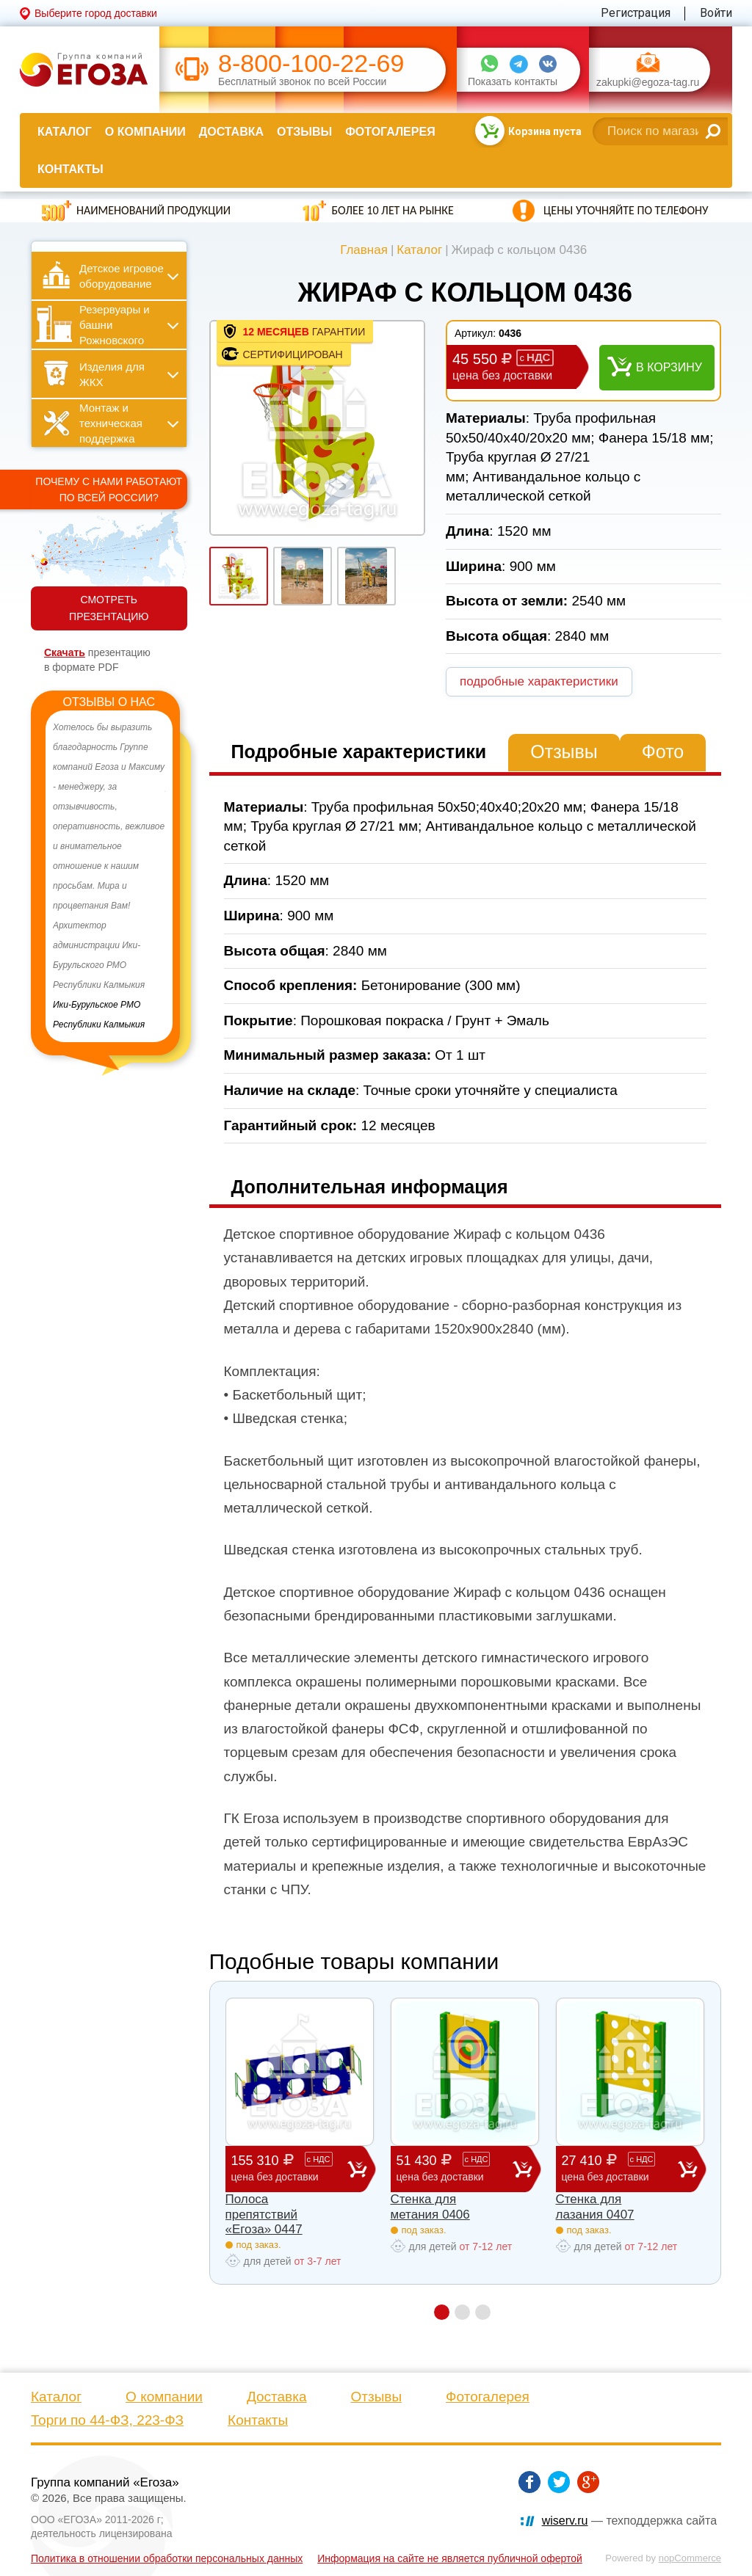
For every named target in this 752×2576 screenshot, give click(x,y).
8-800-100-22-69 (311, 63)
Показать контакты (512, 82)
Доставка (231, 131)
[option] (109, 876)
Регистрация (635, 13)
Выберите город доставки (96, 13)
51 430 (455, 2168)
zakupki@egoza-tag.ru (647, 83)
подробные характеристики (539, 681)
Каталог (64, 131)
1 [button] (441, 2312)
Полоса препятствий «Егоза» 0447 (264, 2214)
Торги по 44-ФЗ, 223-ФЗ (107, 2420)
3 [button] (483, 2312)
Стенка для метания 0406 (430, 2206)
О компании (145, 131)
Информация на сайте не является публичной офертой (449, 2558)
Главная (364, 250)
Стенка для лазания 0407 (595, 2206)
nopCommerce (690, 2558)
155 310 (289, 2168)
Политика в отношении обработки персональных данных (167, 2558)
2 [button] (462, 2312)
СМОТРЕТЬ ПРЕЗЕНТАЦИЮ (108, 608)
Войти (716, 13)
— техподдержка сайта (629, 2520)
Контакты (70, 169)
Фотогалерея (390, 131)
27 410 (620, 2168)
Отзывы (304, 131)
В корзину (669, 367)
